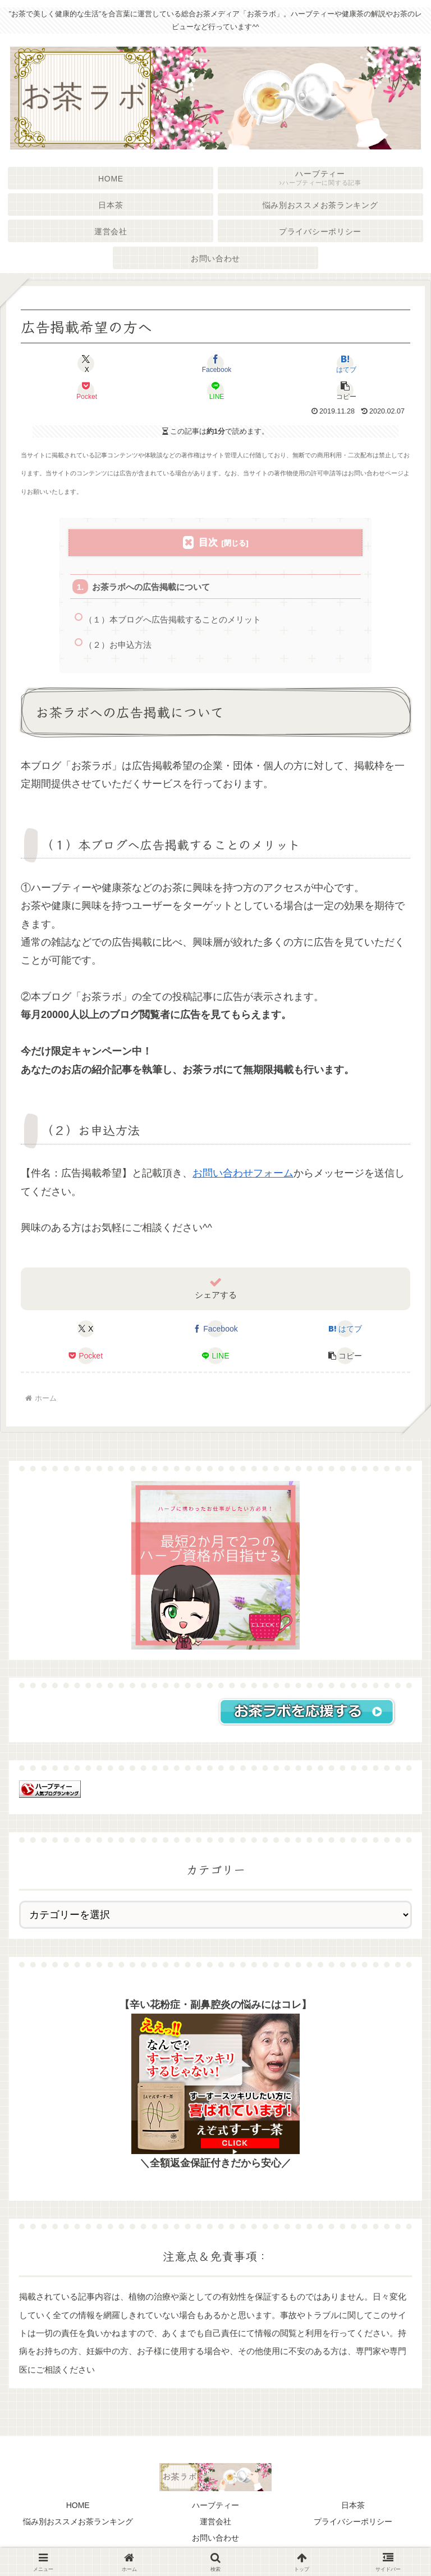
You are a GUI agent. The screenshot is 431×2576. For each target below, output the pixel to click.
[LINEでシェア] (215, 390)
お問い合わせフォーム (243, 1174)
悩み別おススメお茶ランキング (78, 2523)
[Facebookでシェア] (215, 363)
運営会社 (215, 2523)
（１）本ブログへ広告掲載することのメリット (173, 620)
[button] (345, 390)
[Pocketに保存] (86, 390)
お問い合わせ (215, 2539)
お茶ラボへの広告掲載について (151, 587)
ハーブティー (215, 2506)
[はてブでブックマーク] (345, 363)
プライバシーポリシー (353, 2523)
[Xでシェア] (86, 363)
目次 (208, 542)
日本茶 (353, 2506)
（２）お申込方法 (118, 646)
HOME (78, 2506)
